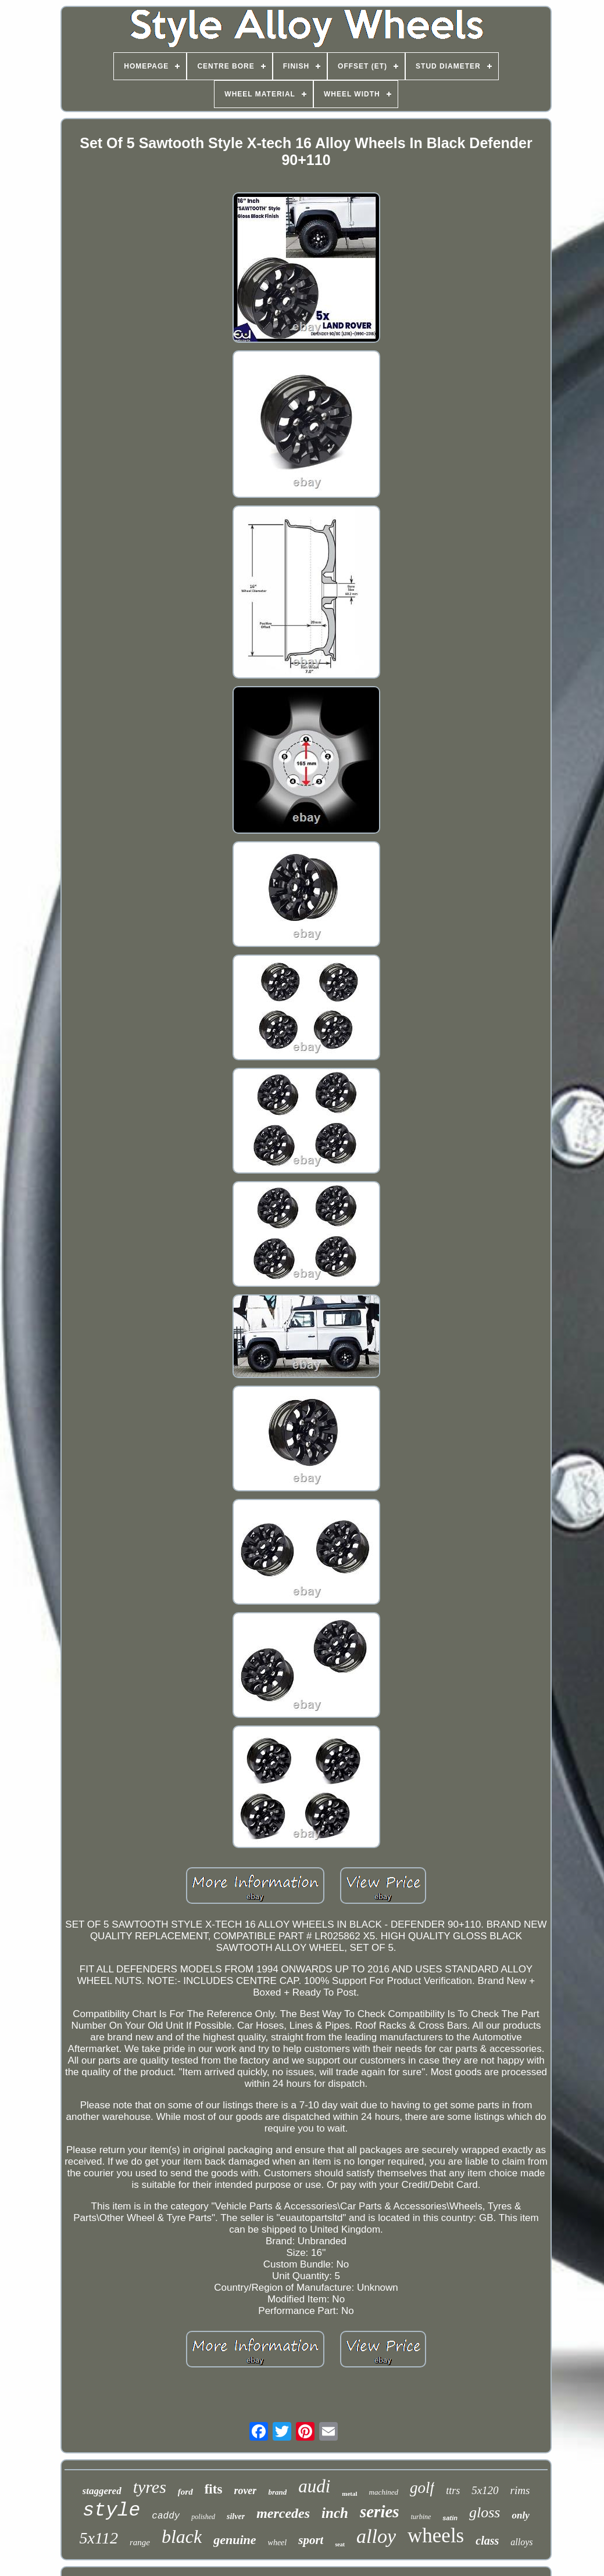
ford (185, 2491)
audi (314, 2486)
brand (277, 2492)
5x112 (99, 2538)
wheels (436, 2535)
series (379, 2511)
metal (349, 2493)
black (182, 2536)
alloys (521, 2542)
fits (214, 2489)
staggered (102, 2490)
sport (310, 2540)
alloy (376, 2536)
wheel (277, 2542)
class (487, 2540)
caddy (166, 2516)
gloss (484, 2512)
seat (340, 2544)
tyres (149, 2486)
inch (334, 2513)
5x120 (484, 2490)
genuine (234, 2539)
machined (384, 2492)
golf (422, 2487)
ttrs (453, 2490)
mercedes (283, 2513)
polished (203, 2517)
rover (245, 2490)
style (111, 2510)
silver (236, 2516)
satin (450, 2517)
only (520, 2515)
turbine (421, 2517)
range (140, 2542)
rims (520, 2490)
